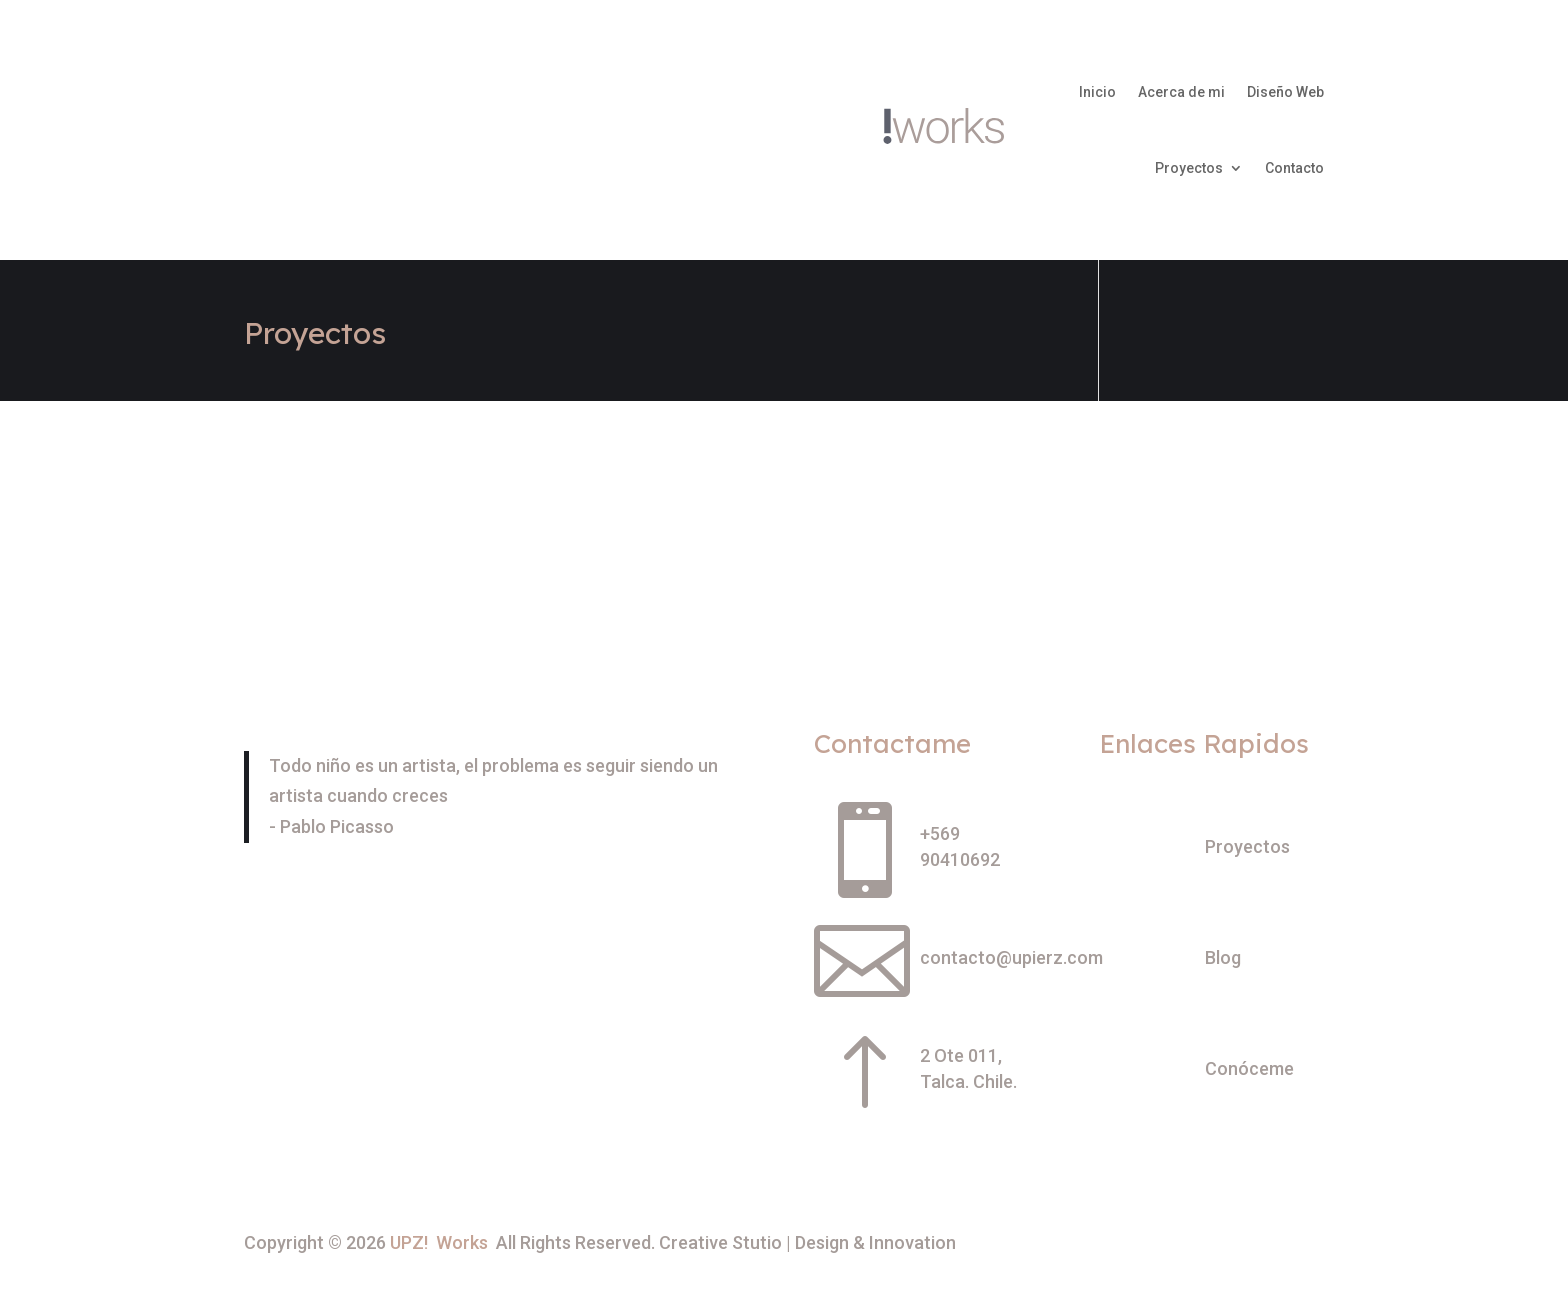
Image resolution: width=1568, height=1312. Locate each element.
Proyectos (1189, 168)
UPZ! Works (439, 1242)
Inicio (1097, 92)
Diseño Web (1285, 92)
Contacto (1294, 168)
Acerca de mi (1181, 92)
